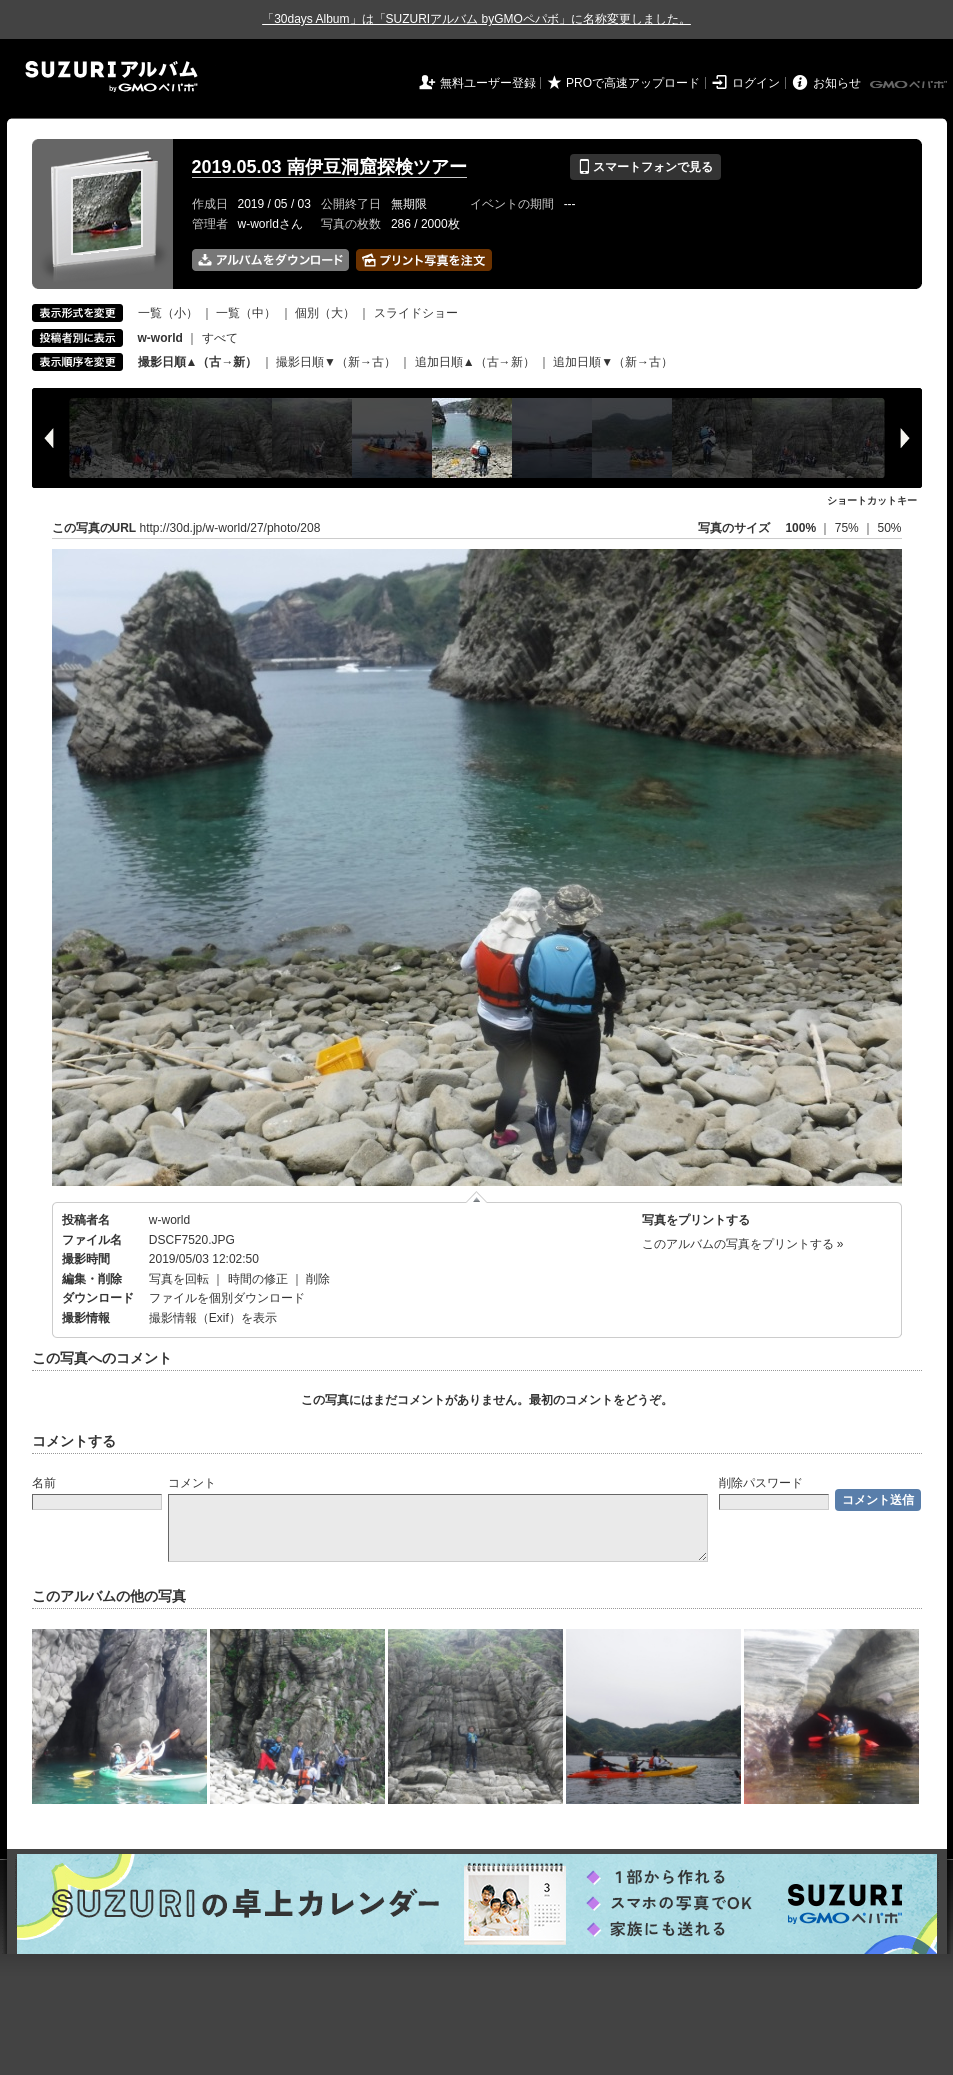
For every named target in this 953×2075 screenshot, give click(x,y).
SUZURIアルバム (111, 76)
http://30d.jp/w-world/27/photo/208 (230, 528)
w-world (169, 1220)
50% (889, 528)
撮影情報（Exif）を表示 (213, 1318)
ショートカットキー (872, 500)
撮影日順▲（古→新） (198, 362)
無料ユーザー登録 (488, 83)
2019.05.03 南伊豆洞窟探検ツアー (329, 167)
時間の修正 (258, 1279)
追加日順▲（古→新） (475, 362)
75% (848, 528)
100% (800, 528)
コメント (192, 1483)
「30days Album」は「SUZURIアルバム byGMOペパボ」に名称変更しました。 (476, 19)
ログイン (756, 83)
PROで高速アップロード (633, 83)
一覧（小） (168, 313)
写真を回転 (179, 1279)
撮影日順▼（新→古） (336, 362)
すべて (220, 338)
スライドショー (416, 313)
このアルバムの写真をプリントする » (743, 1244)
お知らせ (837, 83)
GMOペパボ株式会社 (910, 85)
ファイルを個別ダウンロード (227, 1298)
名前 (44, 1483)
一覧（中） (246, 313)
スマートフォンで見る (645, 167)
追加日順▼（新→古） (613, 362)
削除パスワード (761, 1483)
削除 (318, 1279)
